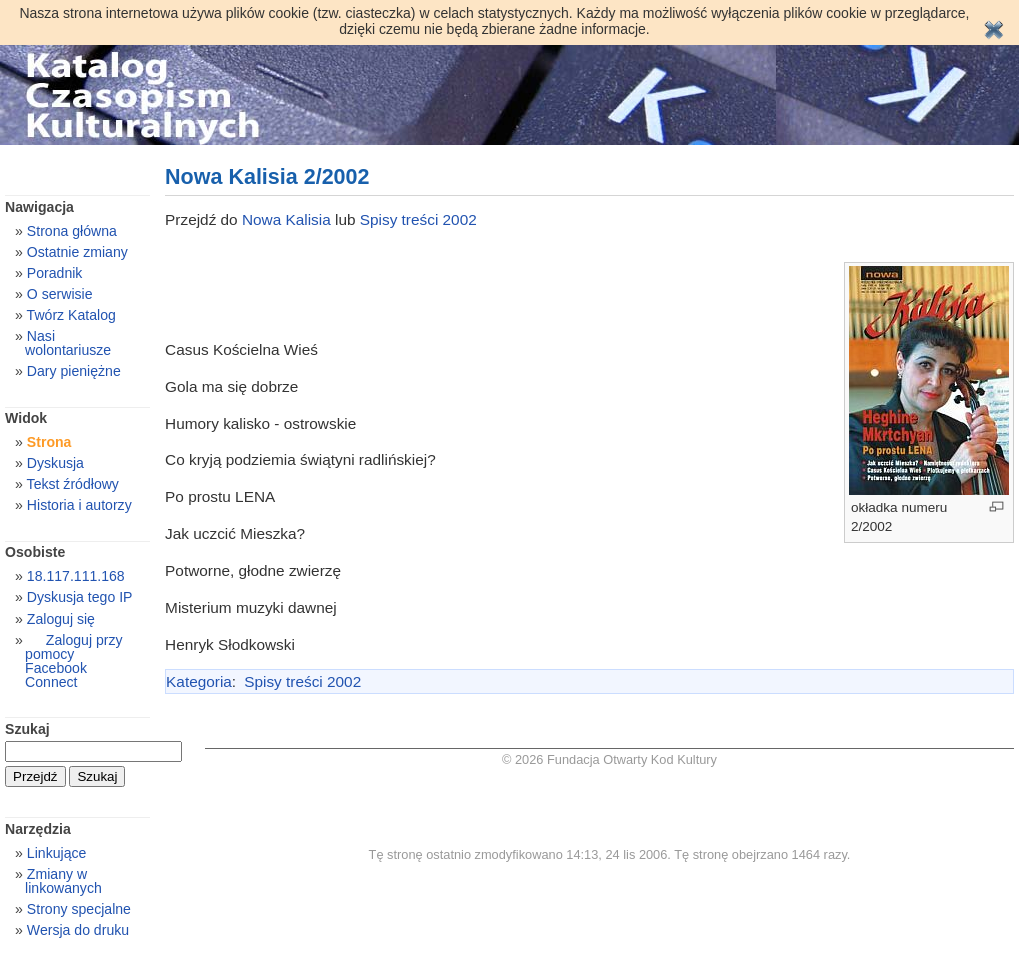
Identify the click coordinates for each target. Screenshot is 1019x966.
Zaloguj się (61, 619)
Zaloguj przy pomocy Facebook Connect (73, 661)
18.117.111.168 (76, 576)
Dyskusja (55, 463)
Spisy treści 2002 (418, 219)
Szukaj (27, 729)
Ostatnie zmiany (77, 252)
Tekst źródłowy (73, 484)
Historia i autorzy (79, 505)
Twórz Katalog (71, 315)
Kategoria (199, 681)
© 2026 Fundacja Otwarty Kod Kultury (609, 759)
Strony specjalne (79, 909)
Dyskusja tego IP (80, 597)
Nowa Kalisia (288, 219)
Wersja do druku (78, 930)
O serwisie (60, 294)
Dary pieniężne (74, 371)
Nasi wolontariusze (68, 343)
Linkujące (56, 853)
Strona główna (72, 231)
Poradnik (55, 273)
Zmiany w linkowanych (63, 881)
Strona (49, 442)
